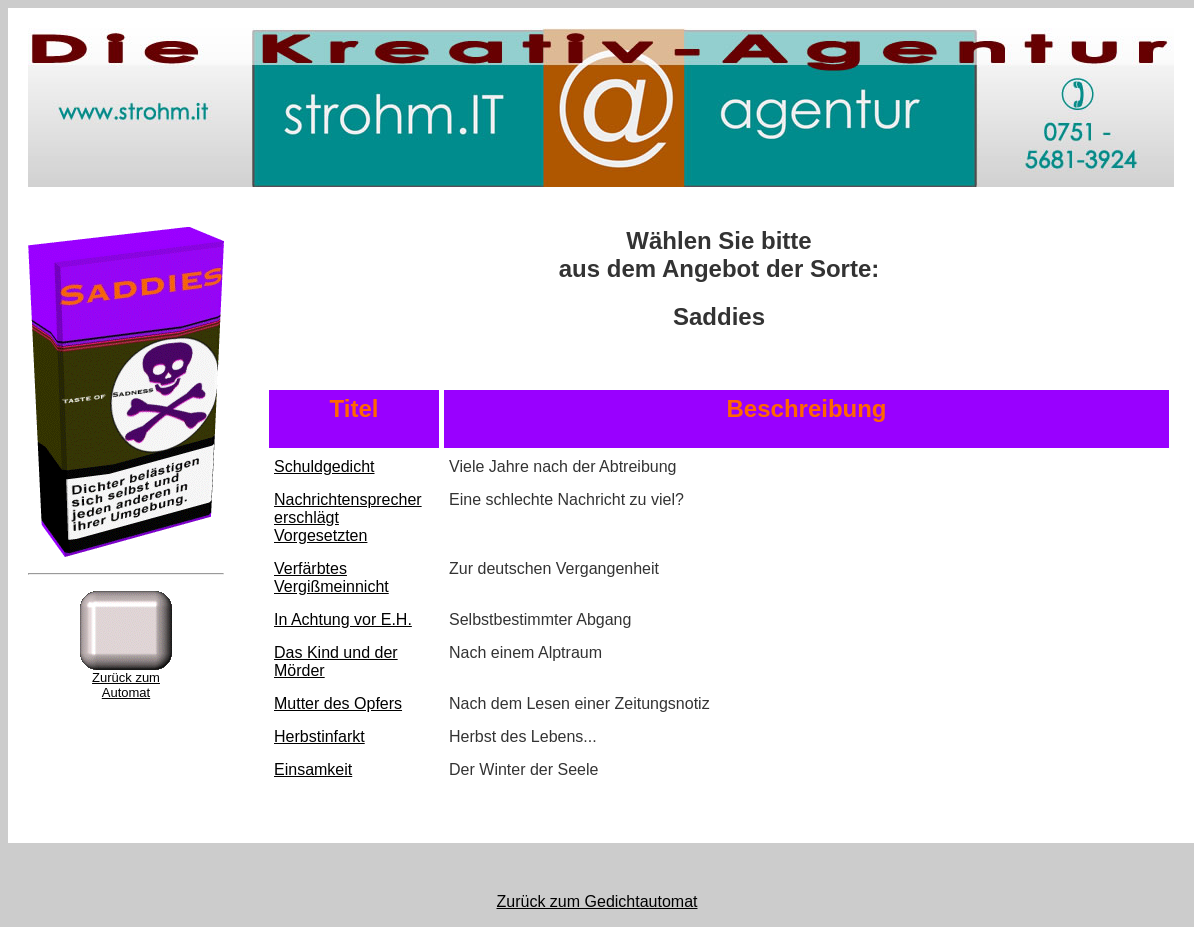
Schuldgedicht (324, 466)
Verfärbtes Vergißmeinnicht (331, 577)
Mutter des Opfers (338, 703)
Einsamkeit (313, 769)
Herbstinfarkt (319, 736)
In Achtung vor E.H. (343, 619)
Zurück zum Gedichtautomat (597, 901)
